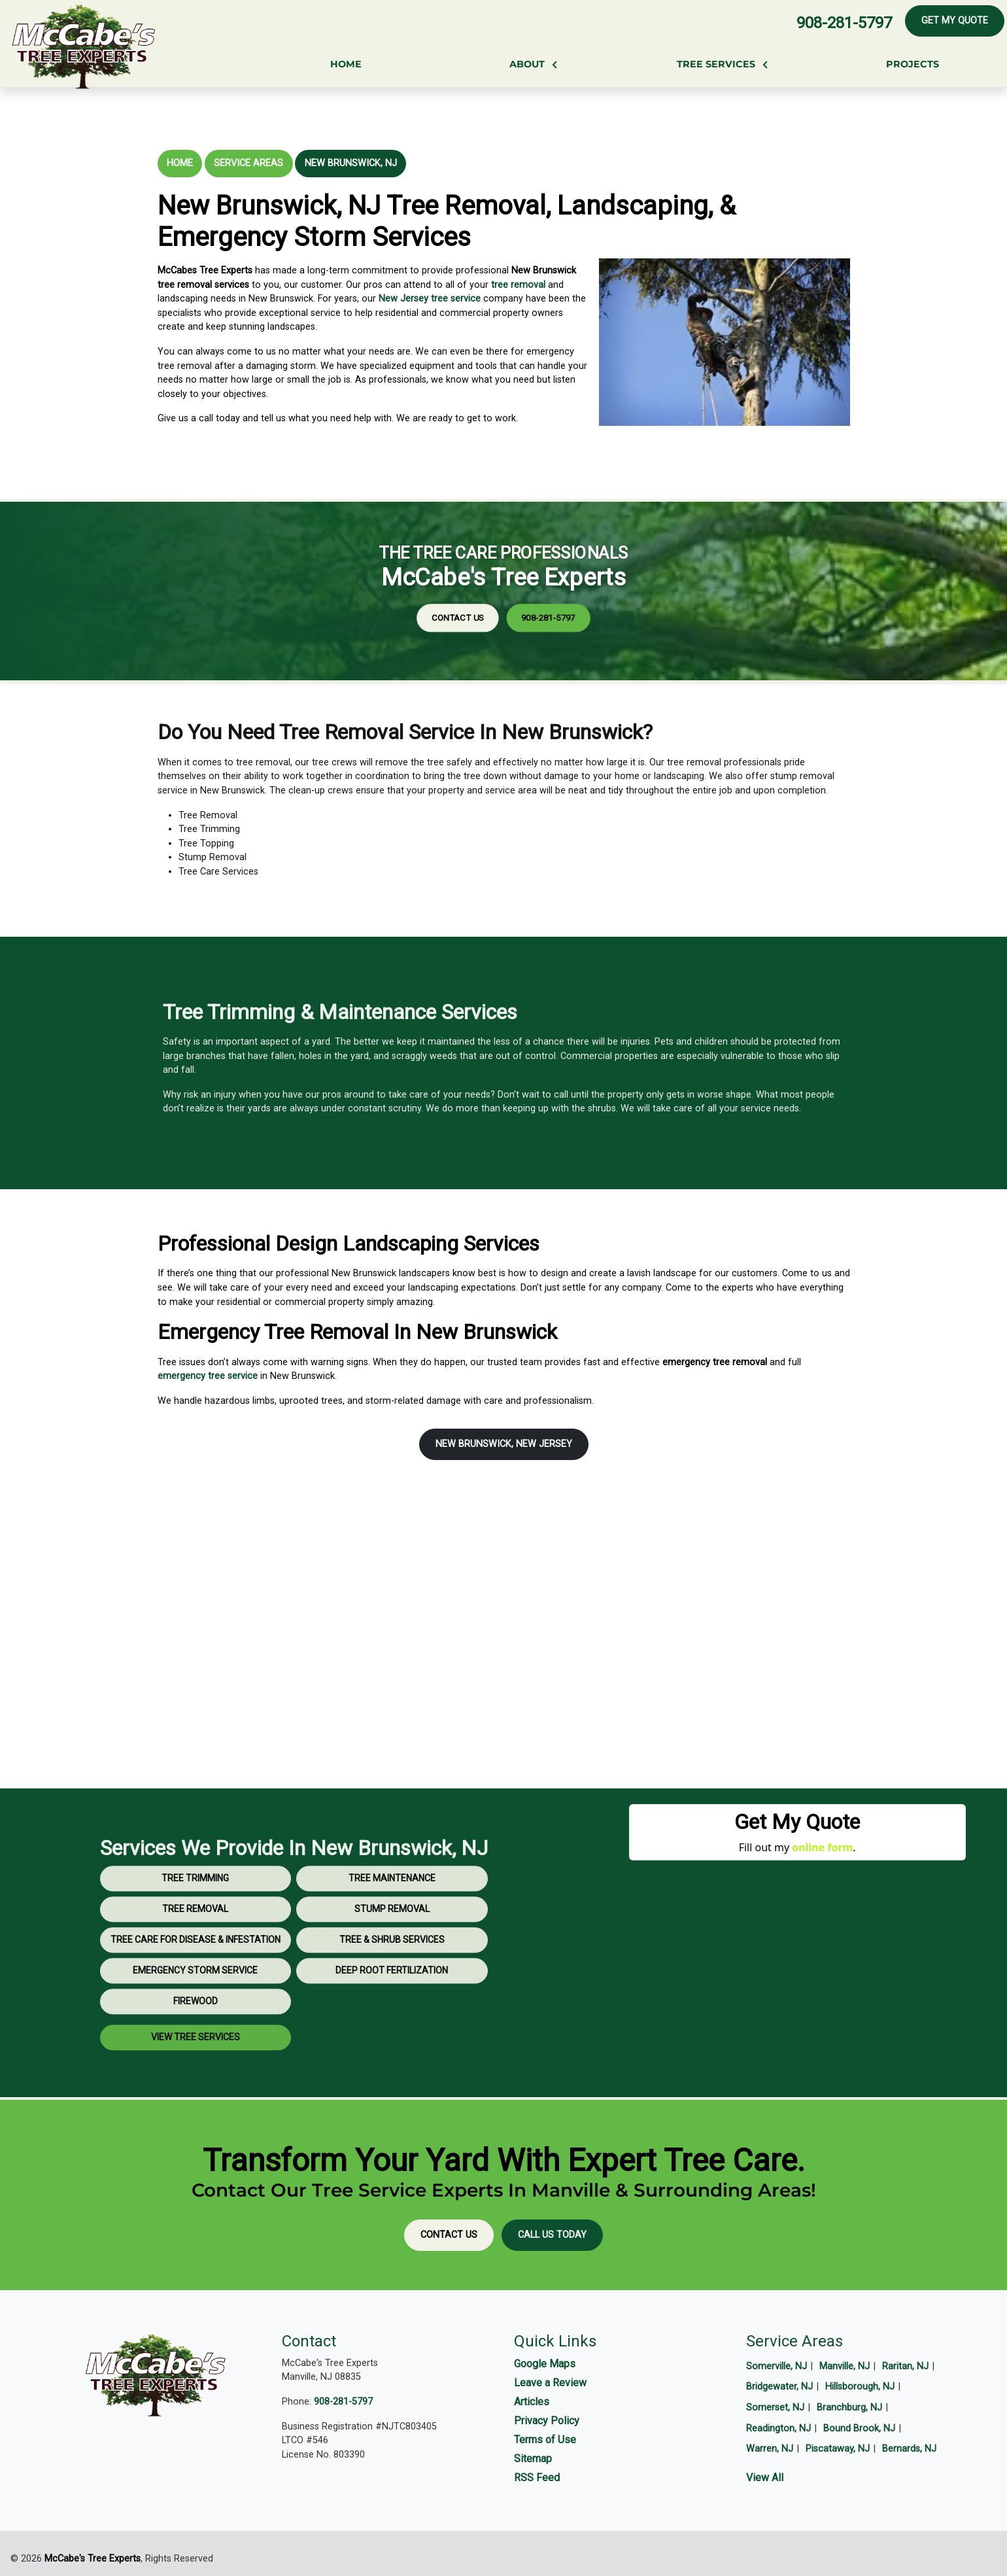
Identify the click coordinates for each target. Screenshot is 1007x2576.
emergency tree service (208, 1376)
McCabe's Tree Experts (92, 2558)
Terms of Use (545, 2439)
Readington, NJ (778, 2428)
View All (764, 2477)
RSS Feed (537, 2477)
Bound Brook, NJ (859, 2428)
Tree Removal (195, 1951)
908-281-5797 (844, 23)
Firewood (195, 2043)
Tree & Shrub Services (392, 1982)
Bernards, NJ (909, 2448)
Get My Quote (954, 20)
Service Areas (248, 163)
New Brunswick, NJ (351, 163)
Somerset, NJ (775, 2407)
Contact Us (490, 599)
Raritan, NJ (905, 2366)
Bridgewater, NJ (779, 2386)
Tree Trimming (195, 1920)
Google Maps (544, 2364)
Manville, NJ (844, 2366)
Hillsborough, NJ (860, 2386)
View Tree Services (195, 2079)
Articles (531, 2401)
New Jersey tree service (430, 298)
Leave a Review (550, 2382)
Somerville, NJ (776, 2366)
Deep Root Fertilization (391, 2013)
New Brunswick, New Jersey (503, 1444)
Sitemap (533, 2458)
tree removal (518, 284)
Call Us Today (552, 2234)
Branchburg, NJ (849, 2407)
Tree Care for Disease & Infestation (196, 1982)
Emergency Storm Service (195, 2013)
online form (822, 1847)
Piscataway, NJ (838, 2448)
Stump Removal (392, 1951)
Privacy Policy (546, 2420)
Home (180, 163)
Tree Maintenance (392, 1920)
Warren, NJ (769, 2448)
